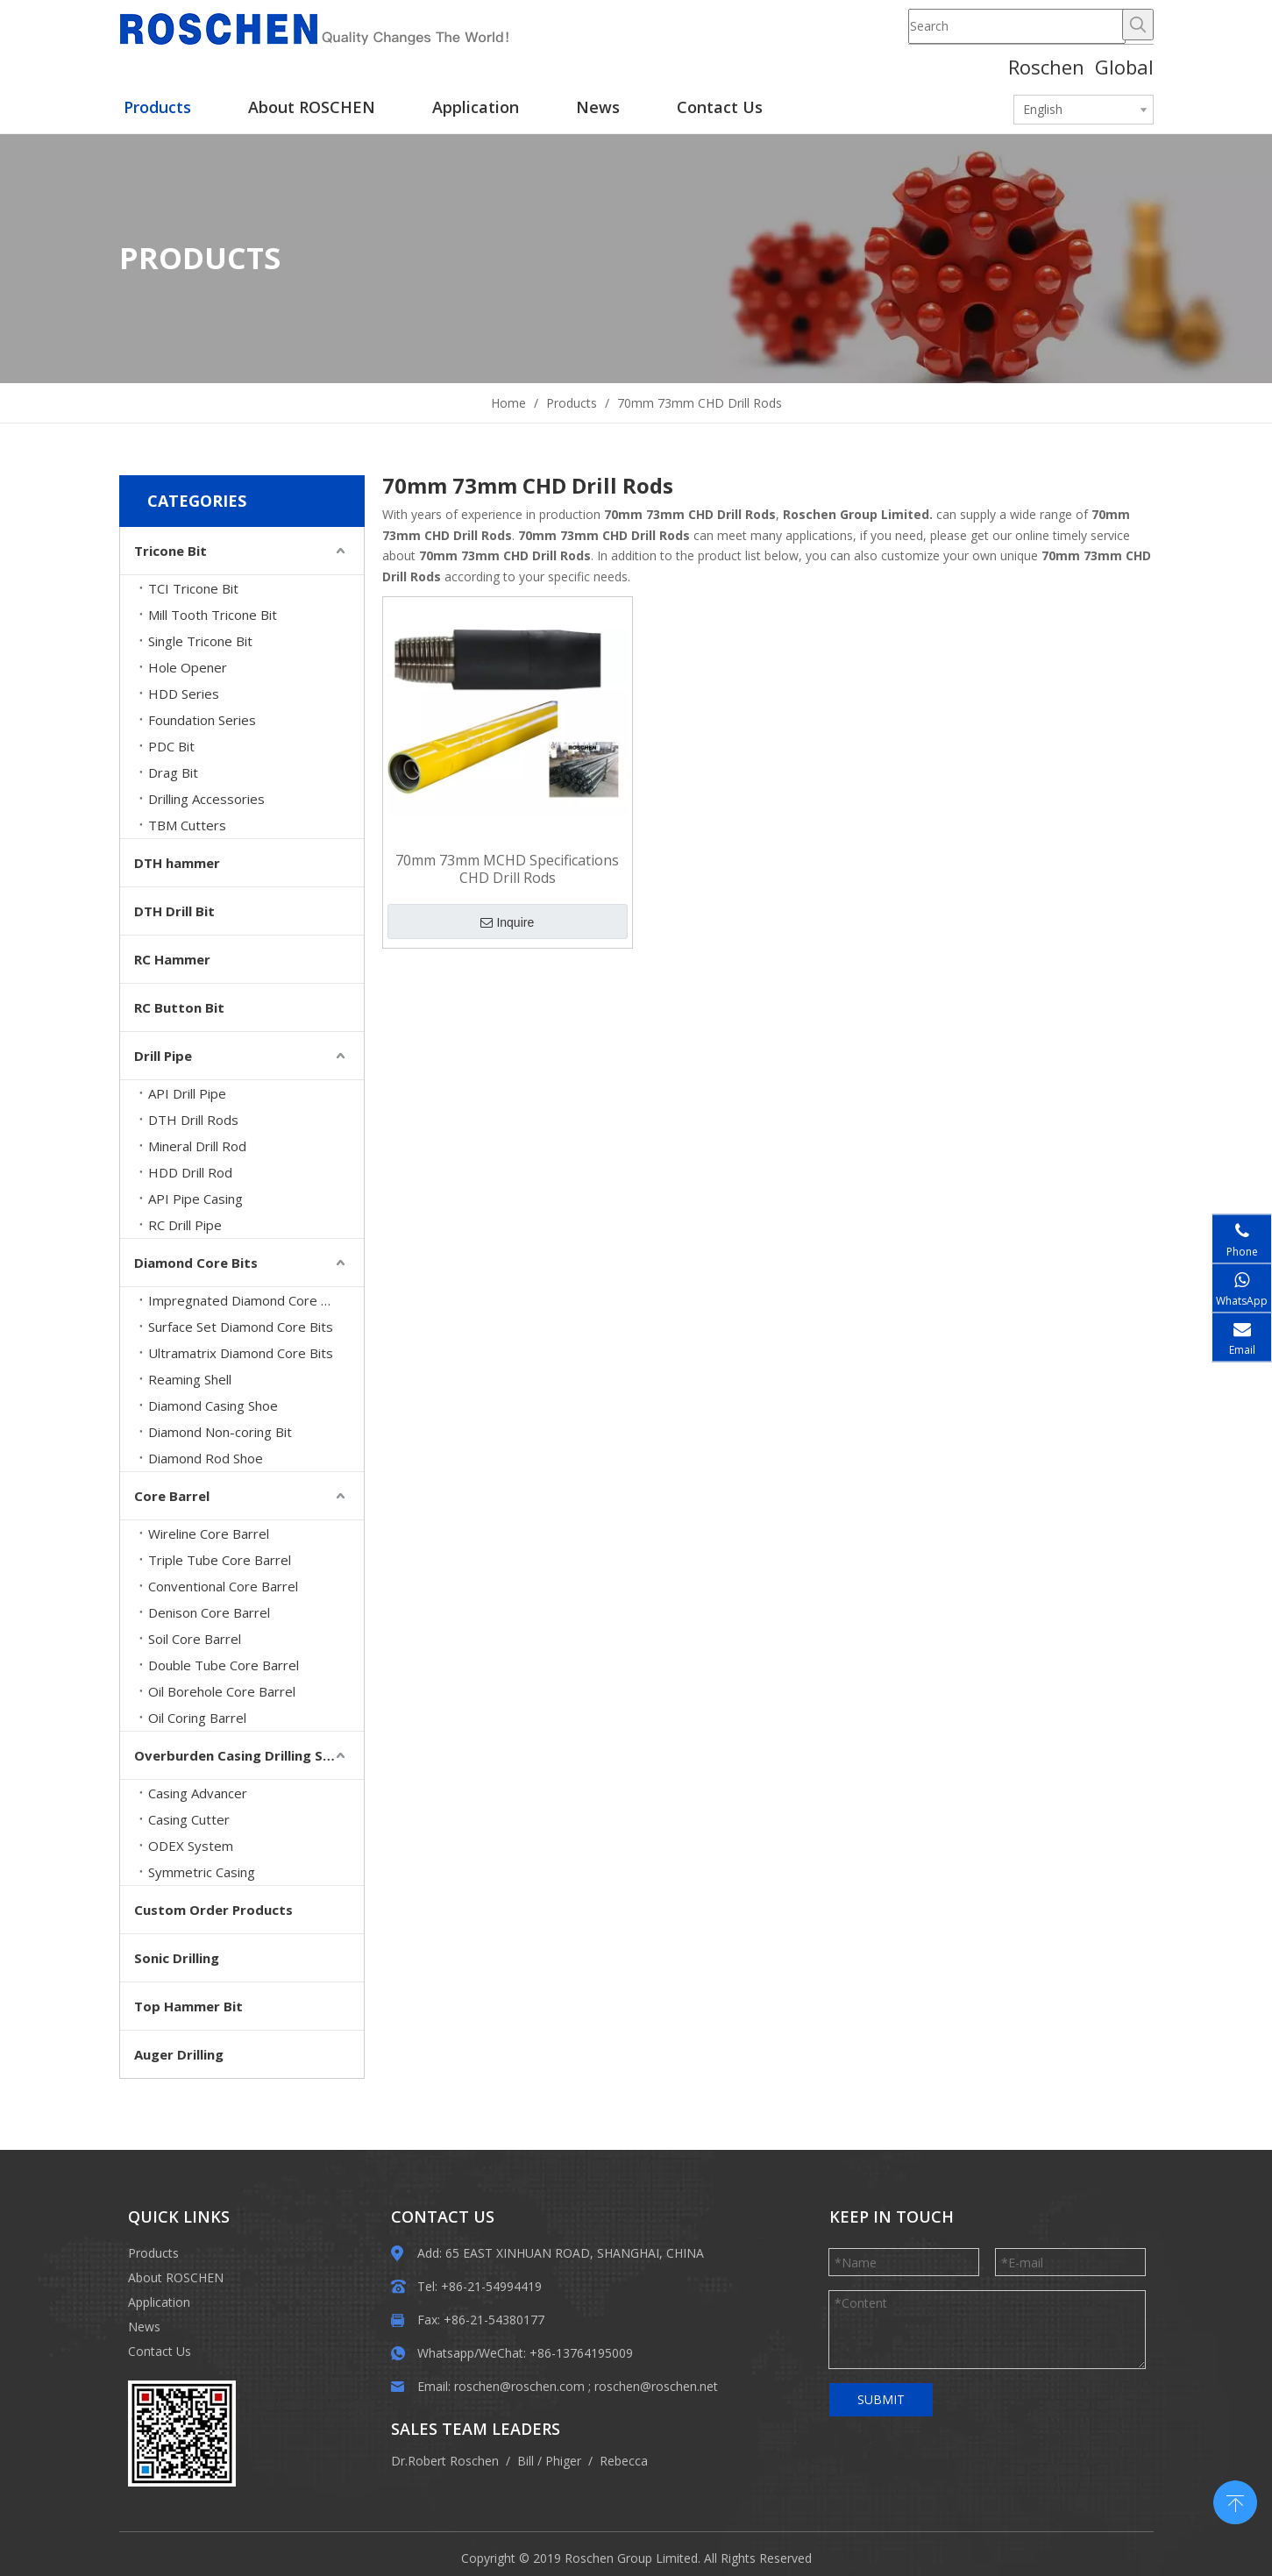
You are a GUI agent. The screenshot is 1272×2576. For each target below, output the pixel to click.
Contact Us (159, 2351)
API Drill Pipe (187, 1093)
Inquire (507, 922)
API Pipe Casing (195, 1198)
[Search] (1017, 26)
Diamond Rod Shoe (205, 1458)
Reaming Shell (189, 1379)
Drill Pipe (163, 1055)
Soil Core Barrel (194, 1638)
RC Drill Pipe (185, 1225)
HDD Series (183, 693)
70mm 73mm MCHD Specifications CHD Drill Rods (507, 868)
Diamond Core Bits (196, 1262)
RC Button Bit (179, 1007)
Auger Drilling (179, 2054)
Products (153, 2253)
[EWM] (182, 2433)
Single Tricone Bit (200, 641)
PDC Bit (171, 746)
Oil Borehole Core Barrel (221, 1691)
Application (159, 2302)
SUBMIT (881, 2399)
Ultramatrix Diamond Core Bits (240, 1353)
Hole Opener (187, 667)
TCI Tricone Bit (193, 588)
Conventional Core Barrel (223, 1586)
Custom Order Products (213, 1909)
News (144, 2326)
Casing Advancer (197, 1793)
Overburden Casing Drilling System (249, 1755)
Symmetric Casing (201, 1872)
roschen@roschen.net (656, 2386)
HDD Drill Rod (190, 1172)
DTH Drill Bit (174, 911)
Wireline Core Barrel (208, 1533)
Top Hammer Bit (188, 2006)
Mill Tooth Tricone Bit (212, 614)
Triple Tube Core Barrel (219, 1560)
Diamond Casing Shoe (213, 1405)
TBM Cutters (187, 825)
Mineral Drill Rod (197, 1146)
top (1235, 2500)
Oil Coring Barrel (197, 1717)
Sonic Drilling (176, 1958)
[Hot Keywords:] (1138, 24)
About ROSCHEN (176, 2277)
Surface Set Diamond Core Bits (240, 1326)
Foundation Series (202, 720)
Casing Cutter (189, 1819)
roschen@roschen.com (519, 2386)
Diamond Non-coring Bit (220, 1432)
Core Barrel (172, 1496)
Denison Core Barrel (209, 1612)
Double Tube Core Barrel (223, 1665)
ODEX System (190, 1845)
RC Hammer (172, 959)
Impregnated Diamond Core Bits (246, 1300)
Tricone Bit (170, 550)
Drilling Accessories (206, 799)
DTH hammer (177, 863)
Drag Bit (173, 772)
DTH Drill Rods (193, 1119)
